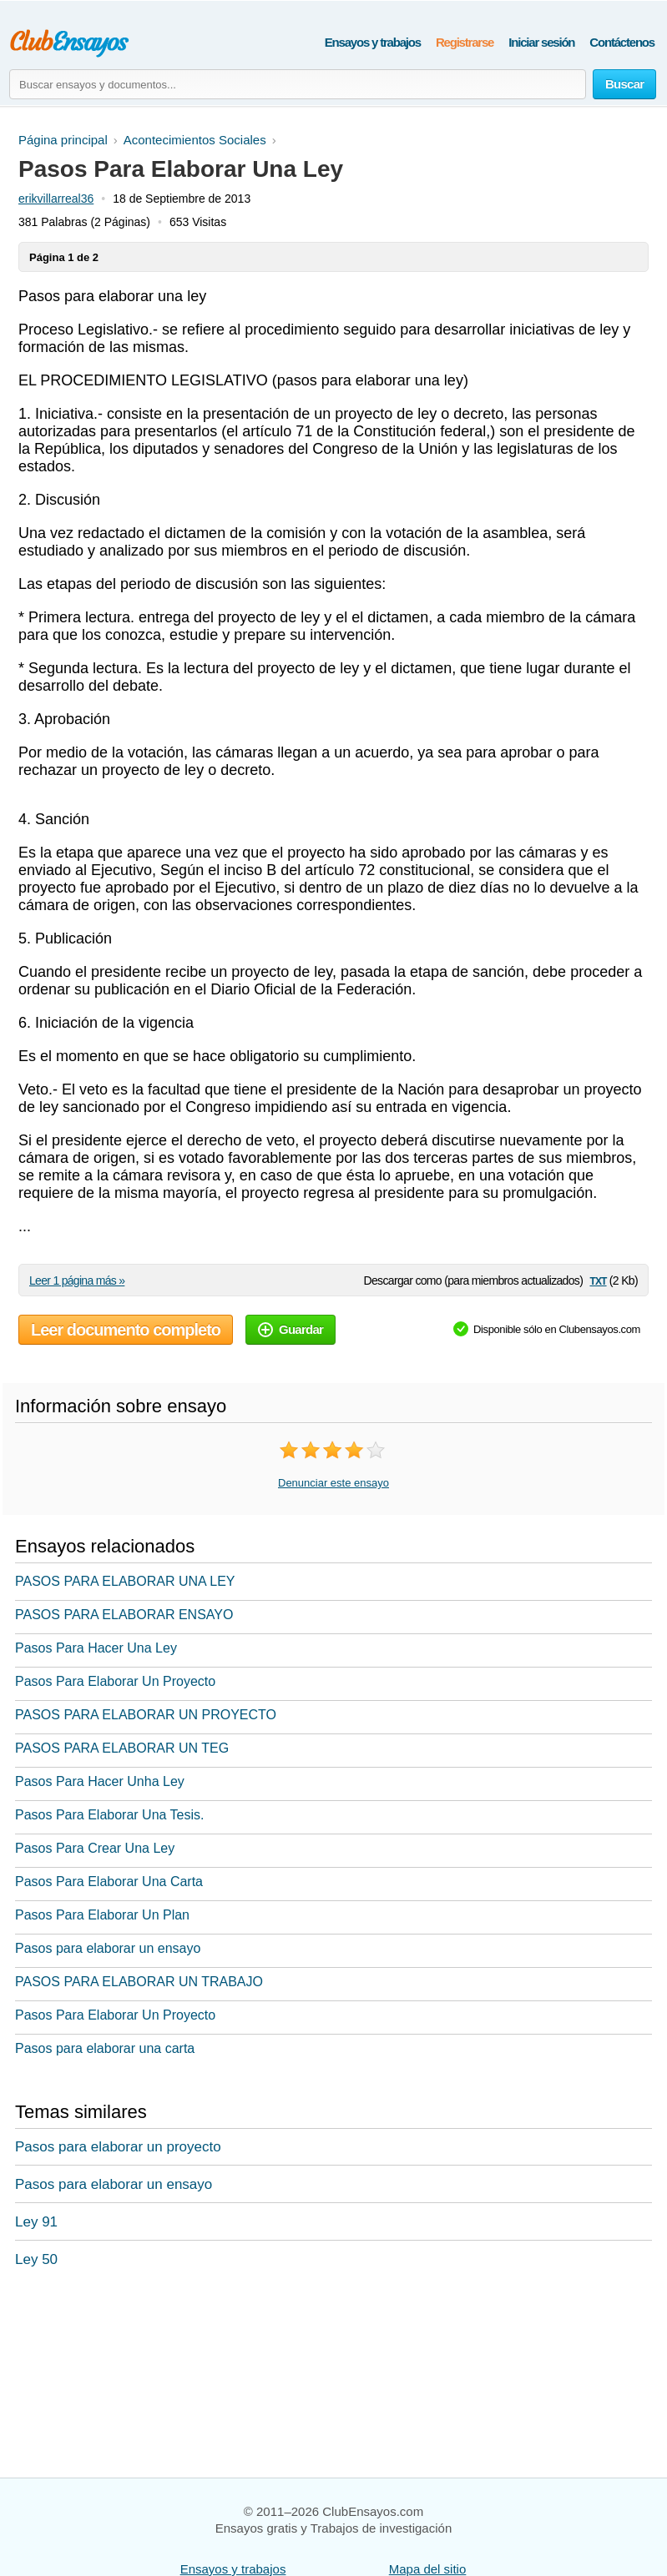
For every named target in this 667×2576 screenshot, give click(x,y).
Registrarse (464, 42)
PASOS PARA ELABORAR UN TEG (122, 1748)
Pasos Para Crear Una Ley (94, 1848)
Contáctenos (621, 42)
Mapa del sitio (428, 2569)
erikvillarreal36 (55, 198)
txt (597, 1280)
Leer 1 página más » (76, 1280)
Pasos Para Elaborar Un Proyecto (115, 1681)
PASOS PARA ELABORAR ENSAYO (124, 1614)
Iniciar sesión (541, 42)
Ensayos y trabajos (373, 42)
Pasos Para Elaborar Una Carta (109, 1881)
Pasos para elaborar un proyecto (118, 2147)
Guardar (290, 1329)
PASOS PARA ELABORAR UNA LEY (125, 1581)
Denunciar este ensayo (333, 1483)
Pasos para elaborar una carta (105, 2048)
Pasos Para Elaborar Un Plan (102, 1915)
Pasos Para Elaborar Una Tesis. (109, 1815)
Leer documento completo (125, 1330)
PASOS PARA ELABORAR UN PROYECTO (145, 1715)
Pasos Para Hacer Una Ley (96, 1648)
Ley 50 (36, 2259)
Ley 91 (36, 2222)
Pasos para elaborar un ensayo (107, 1948)
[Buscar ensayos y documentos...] (297, 84)
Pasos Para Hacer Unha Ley (99, 1781)
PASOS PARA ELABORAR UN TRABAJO (139, 1982)
